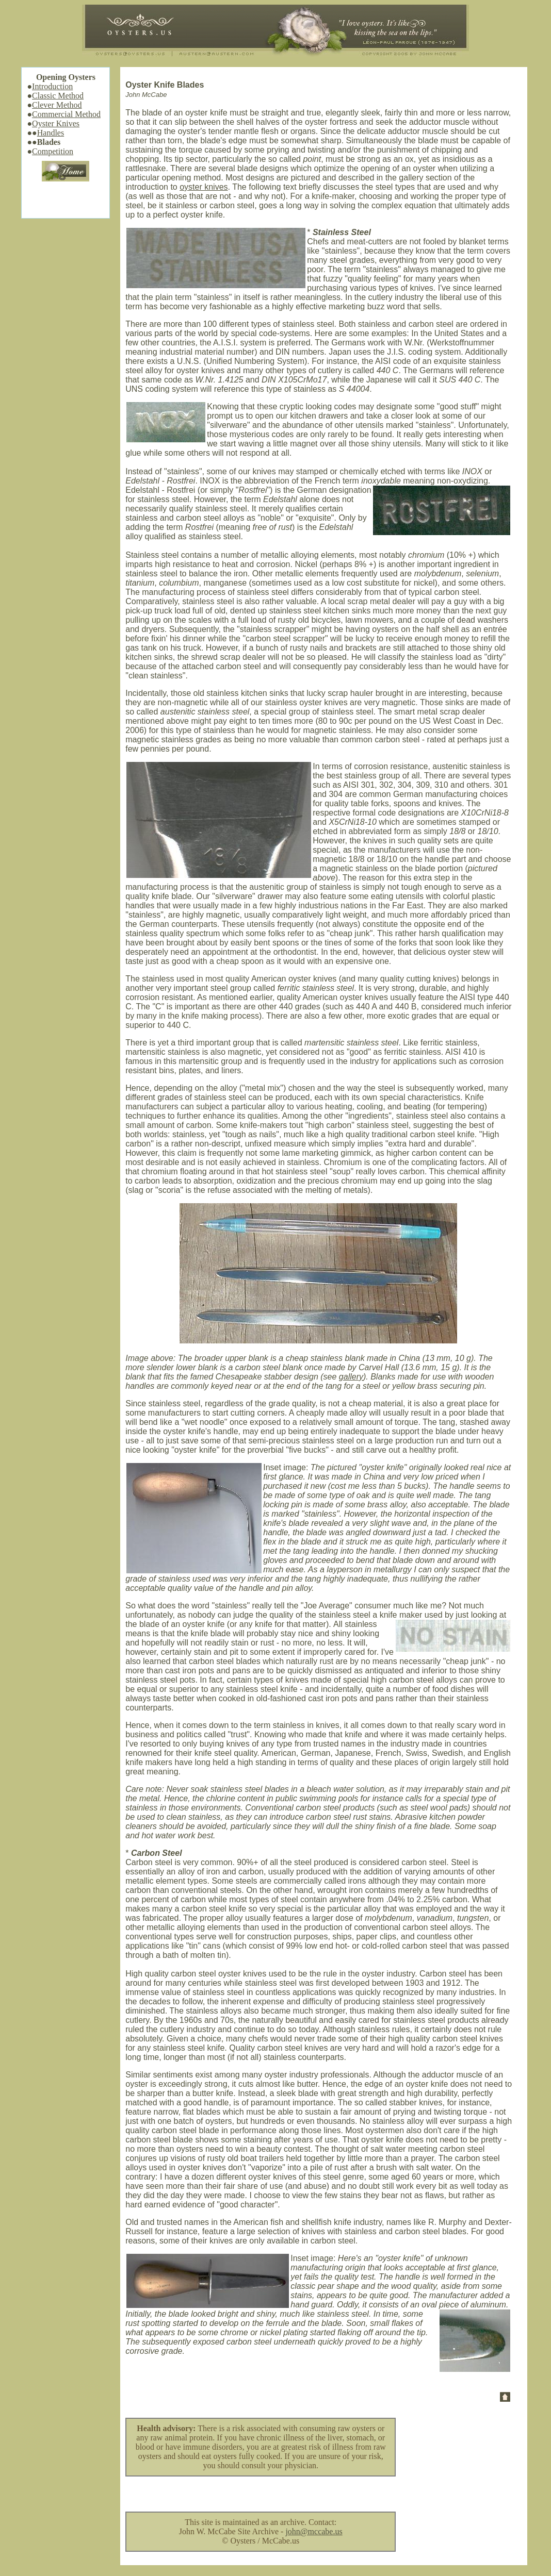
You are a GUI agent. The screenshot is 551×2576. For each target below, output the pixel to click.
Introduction (52, 86)
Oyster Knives (55, 123)
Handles (50, 132)
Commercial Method (66, 114)
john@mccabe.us (313, 2531)
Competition (52, 151)
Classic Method (58, 95)
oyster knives (204, 186)
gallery (351, 1376)
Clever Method (57, 105)
